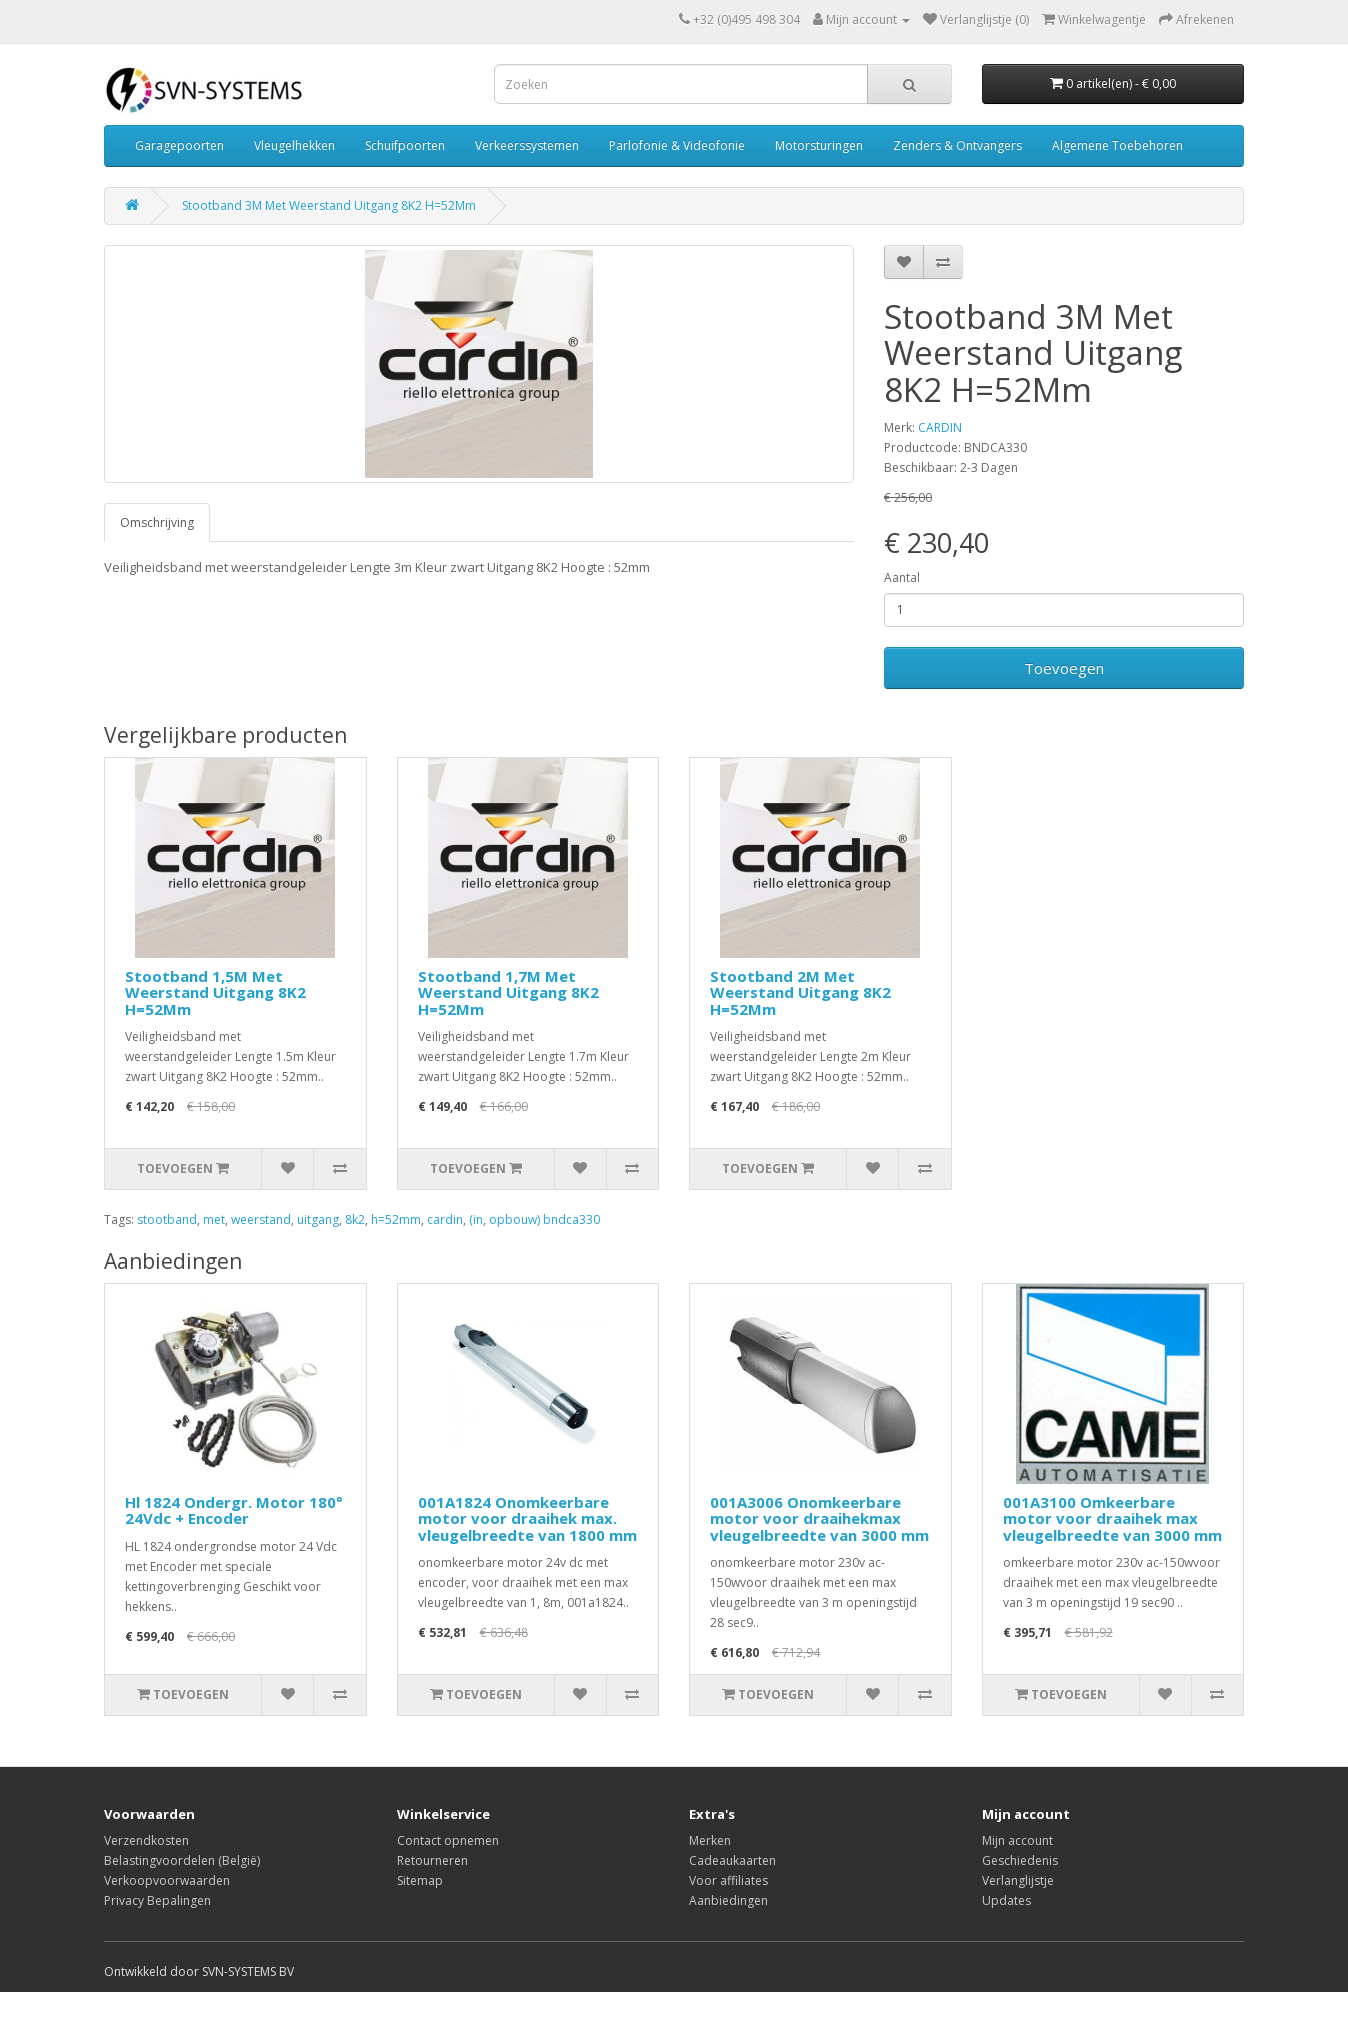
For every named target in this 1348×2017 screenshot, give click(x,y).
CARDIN (940, 427)
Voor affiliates (728, 1880)
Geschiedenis (1020, 1860)
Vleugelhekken (294, 145)
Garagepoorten (179, 145)
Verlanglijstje (1018, 1880)
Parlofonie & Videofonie (677, 145)
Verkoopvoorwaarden (167, 1880)
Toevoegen (1064, 668)
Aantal (902, 577)
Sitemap (420, 1880)
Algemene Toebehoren (1117, 145)
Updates (1006, 1900)
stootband (167, 1219)
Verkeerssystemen (527, 145)
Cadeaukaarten (732, 1860)
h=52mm (396, 1219)
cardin (445, 1219)
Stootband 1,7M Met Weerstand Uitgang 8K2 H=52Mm (508, 992)
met (214, 1219)
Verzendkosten (146, 1840)
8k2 (355, 1219)
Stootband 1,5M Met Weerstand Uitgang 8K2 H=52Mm (215, 992)
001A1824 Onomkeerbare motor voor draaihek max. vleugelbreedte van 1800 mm (527, 1518)
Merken (710, 1840)
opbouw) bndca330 (544, 1219)
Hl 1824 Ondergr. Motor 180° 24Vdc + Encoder (234, 1510)
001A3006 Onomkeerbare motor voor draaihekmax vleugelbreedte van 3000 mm (819, 1518)
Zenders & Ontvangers (957, 145)
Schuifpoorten (405, 145)
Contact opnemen (448, 1840)
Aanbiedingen (728, 1900)
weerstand (261, 1219)
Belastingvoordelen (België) (182, 1860)
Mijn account (1017, 1840)
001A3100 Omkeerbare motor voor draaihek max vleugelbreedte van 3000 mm (1112, 1518)
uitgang (318, 1219)
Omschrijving (157, 522)
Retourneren (432, 1860)
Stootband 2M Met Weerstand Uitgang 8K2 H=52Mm (800, 992)
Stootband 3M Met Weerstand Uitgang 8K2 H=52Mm (329, 205)
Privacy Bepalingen (157, 1900)
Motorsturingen (819, 145)
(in (476, 1219)
